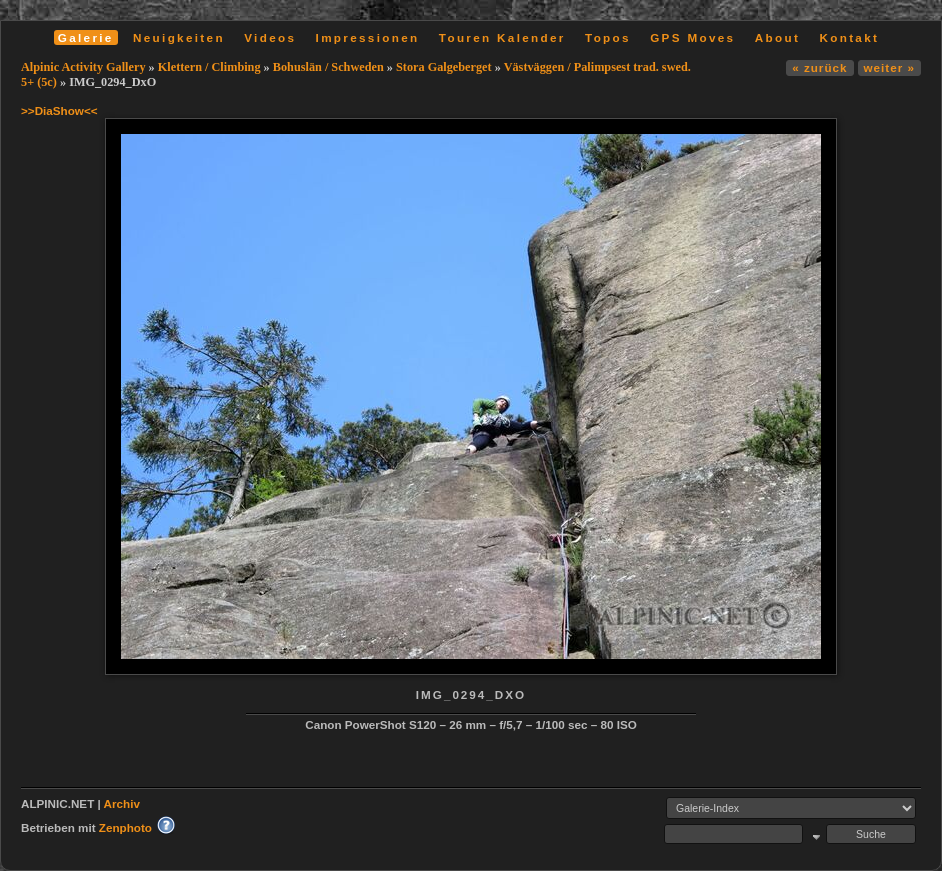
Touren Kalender (502, 37)
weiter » (889, 67)
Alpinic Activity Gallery (83, 67)
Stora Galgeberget (444, 67)
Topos (608, 37)
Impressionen (368, 37)
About (777, 37)
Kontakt (849, 37)
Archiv (122, 803)
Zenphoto (125, 827)
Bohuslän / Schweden (328, 67)
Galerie (86, 37)
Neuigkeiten (179, 37)
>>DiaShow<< (59, 110)
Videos (270, 37)
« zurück (819, 67)
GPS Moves (692, 37)
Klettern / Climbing (209, 67)
